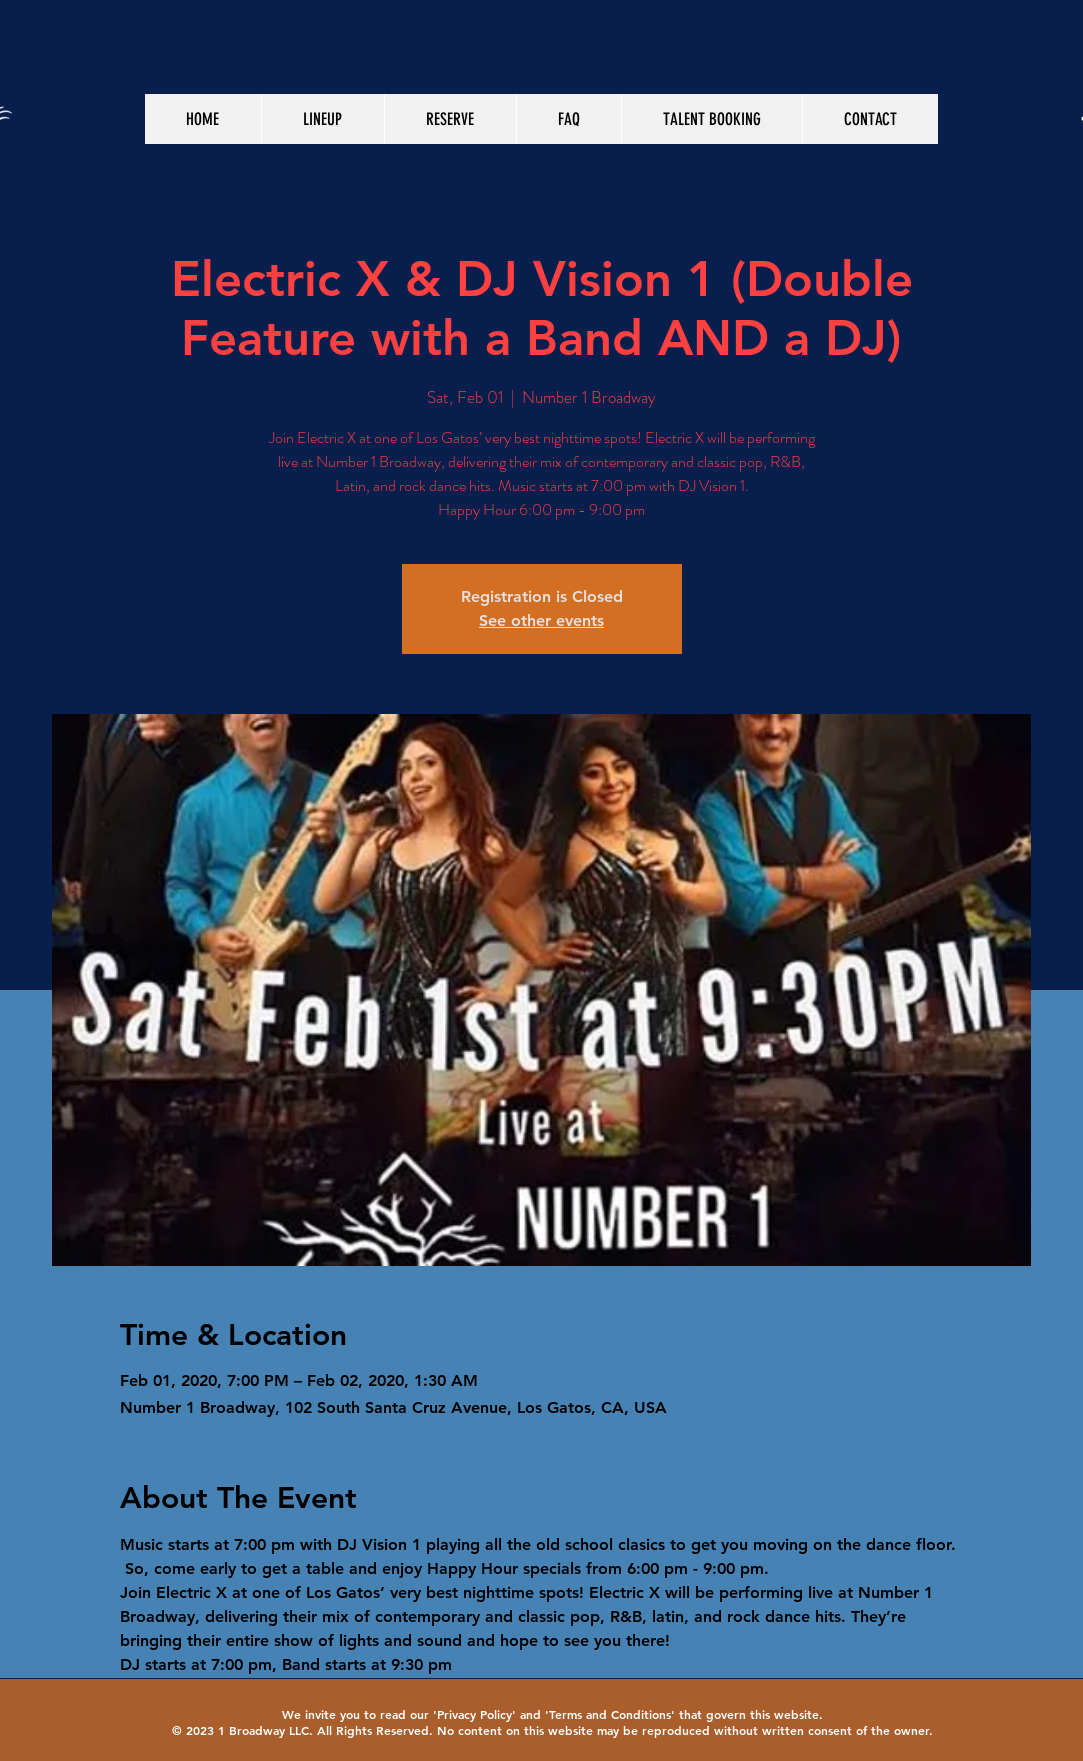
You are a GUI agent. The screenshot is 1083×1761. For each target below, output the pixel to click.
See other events (541, 620)
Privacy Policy (474, 1714)
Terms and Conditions (610, 1714)
